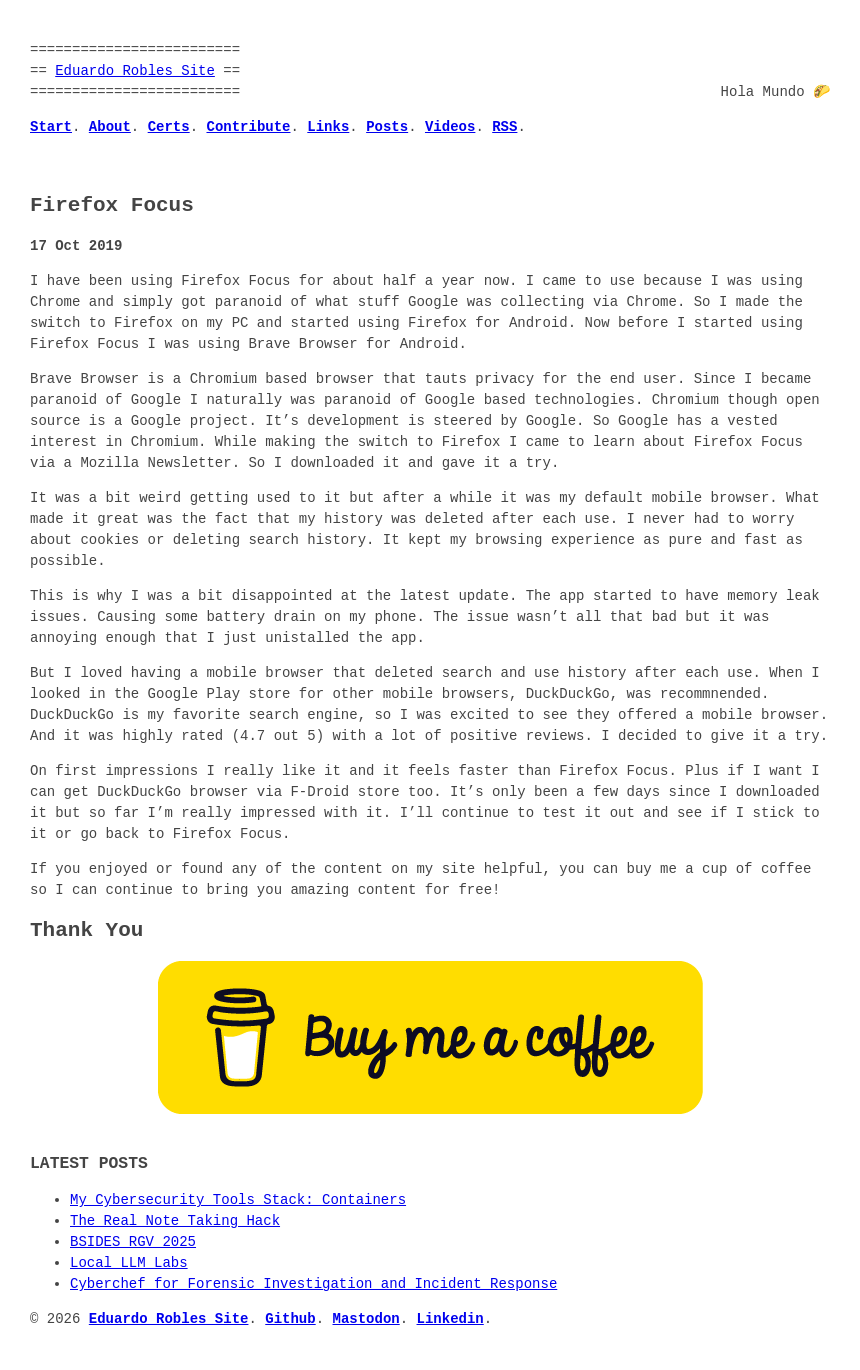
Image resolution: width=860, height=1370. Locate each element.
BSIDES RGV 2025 (133, 1242)
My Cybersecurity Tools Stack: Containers (238, 1200)
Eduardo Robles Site (135, 71)
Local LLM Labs (129, 1263)
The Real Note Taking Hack (175, 1221)
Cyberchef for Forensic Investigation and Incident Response (313, 1284)
